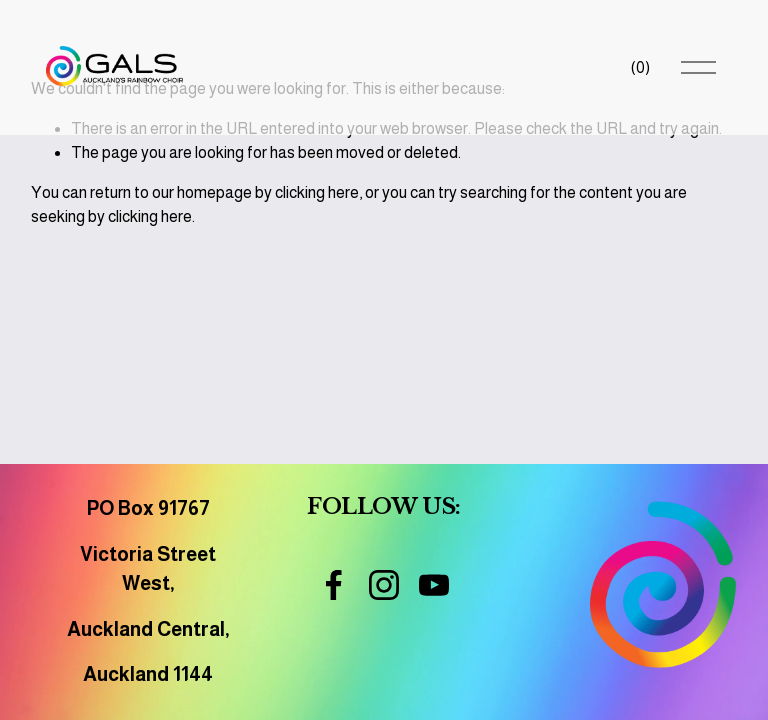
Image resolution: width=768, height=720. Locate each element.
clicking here (317, 192)
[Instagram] (384, 585)
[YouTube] (434, 585)
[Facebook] (334, 585)
